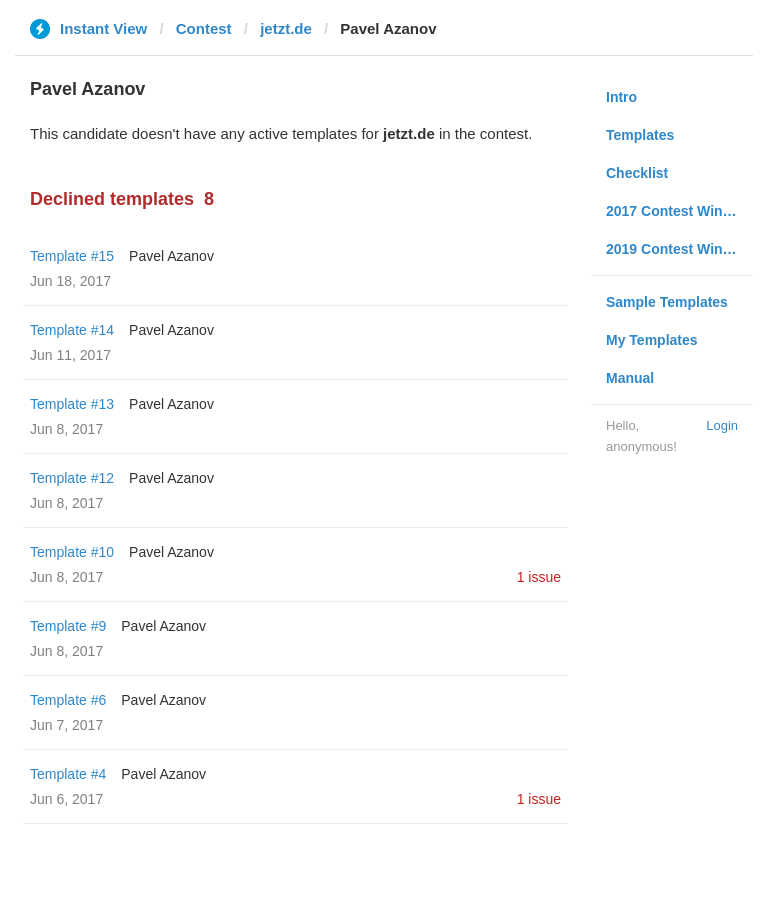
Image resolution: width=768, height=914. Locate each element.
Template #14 (72, 330)
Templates (640, 135)
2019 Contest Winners (679, 249)
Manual (630, 378)
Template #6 (68, 700)
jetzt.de (286, 28)
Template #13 (72, 404)
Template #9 (68, 626)
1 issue (539, 577)
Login (722, 425)
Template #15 (72, 256)
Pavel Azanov (171, 256)
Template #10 (72, 552)
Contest (204, 28)
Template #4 (68, 774)
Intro (621, 97)
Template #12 (72, 478)
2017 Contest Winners (679, 211)
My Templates (652, 340)
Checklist (637, 173)
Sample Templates (667, 302)
